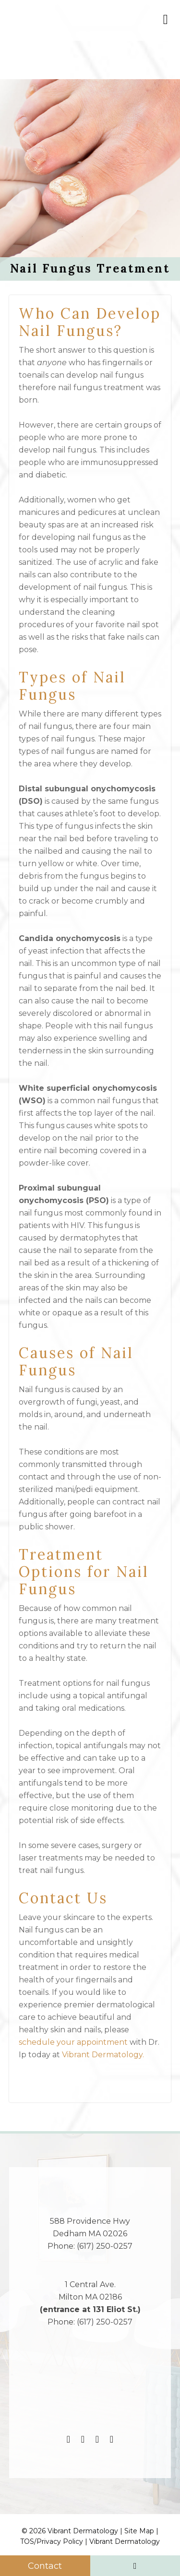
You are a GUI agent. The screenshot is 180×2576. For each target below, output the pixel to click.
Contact (45, 2566)
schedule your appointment (73, 2042)
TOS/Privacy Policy (51, 2541)
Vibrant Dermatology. (104, 2054)
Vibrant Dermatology (124, 2541)
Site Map (139, 2531)
